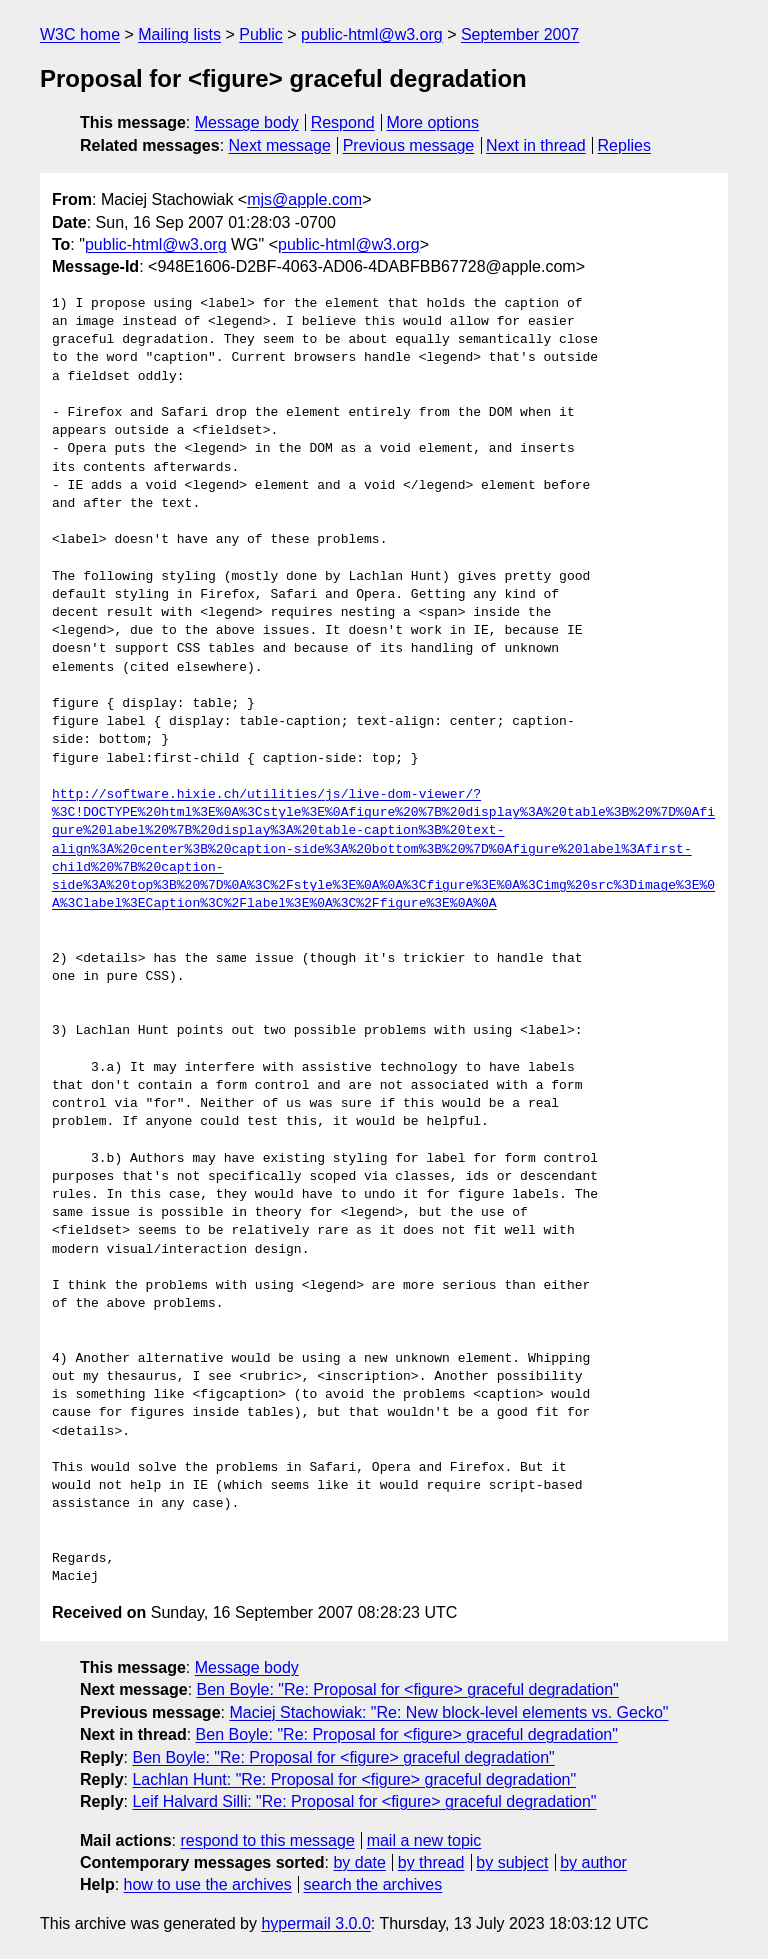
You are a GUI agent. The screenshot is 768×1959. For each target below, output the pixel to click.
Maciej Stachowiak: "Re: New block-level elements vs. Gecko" (448, 1712)
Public (261, 34)
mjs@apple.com (304, 199)
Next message (280, 145)
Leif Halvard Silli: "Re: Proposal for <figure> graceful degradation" (364, 1801)
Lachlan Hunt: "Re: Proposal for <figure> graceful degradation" (354, 1779)
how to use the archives (208, 1884)
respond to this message (267, 1840)
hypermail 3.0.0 (315, 1923)
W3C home (80, 34)
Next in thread (536, 145)
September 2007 (520, 34)
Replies (624, 145)
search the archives (373, 1884)
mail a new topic (424, 1840)
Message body (247, 122)
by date (359, 1862)
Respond (343, 122)
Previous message (409, 145)
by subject (512, 1862)
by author (593, 1862)
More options (433, 122)
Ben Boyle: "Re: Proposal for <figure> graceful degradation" (408, 1689)
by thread (431, 1862)
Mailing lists (179, 34)
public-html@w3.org (372, 34)
